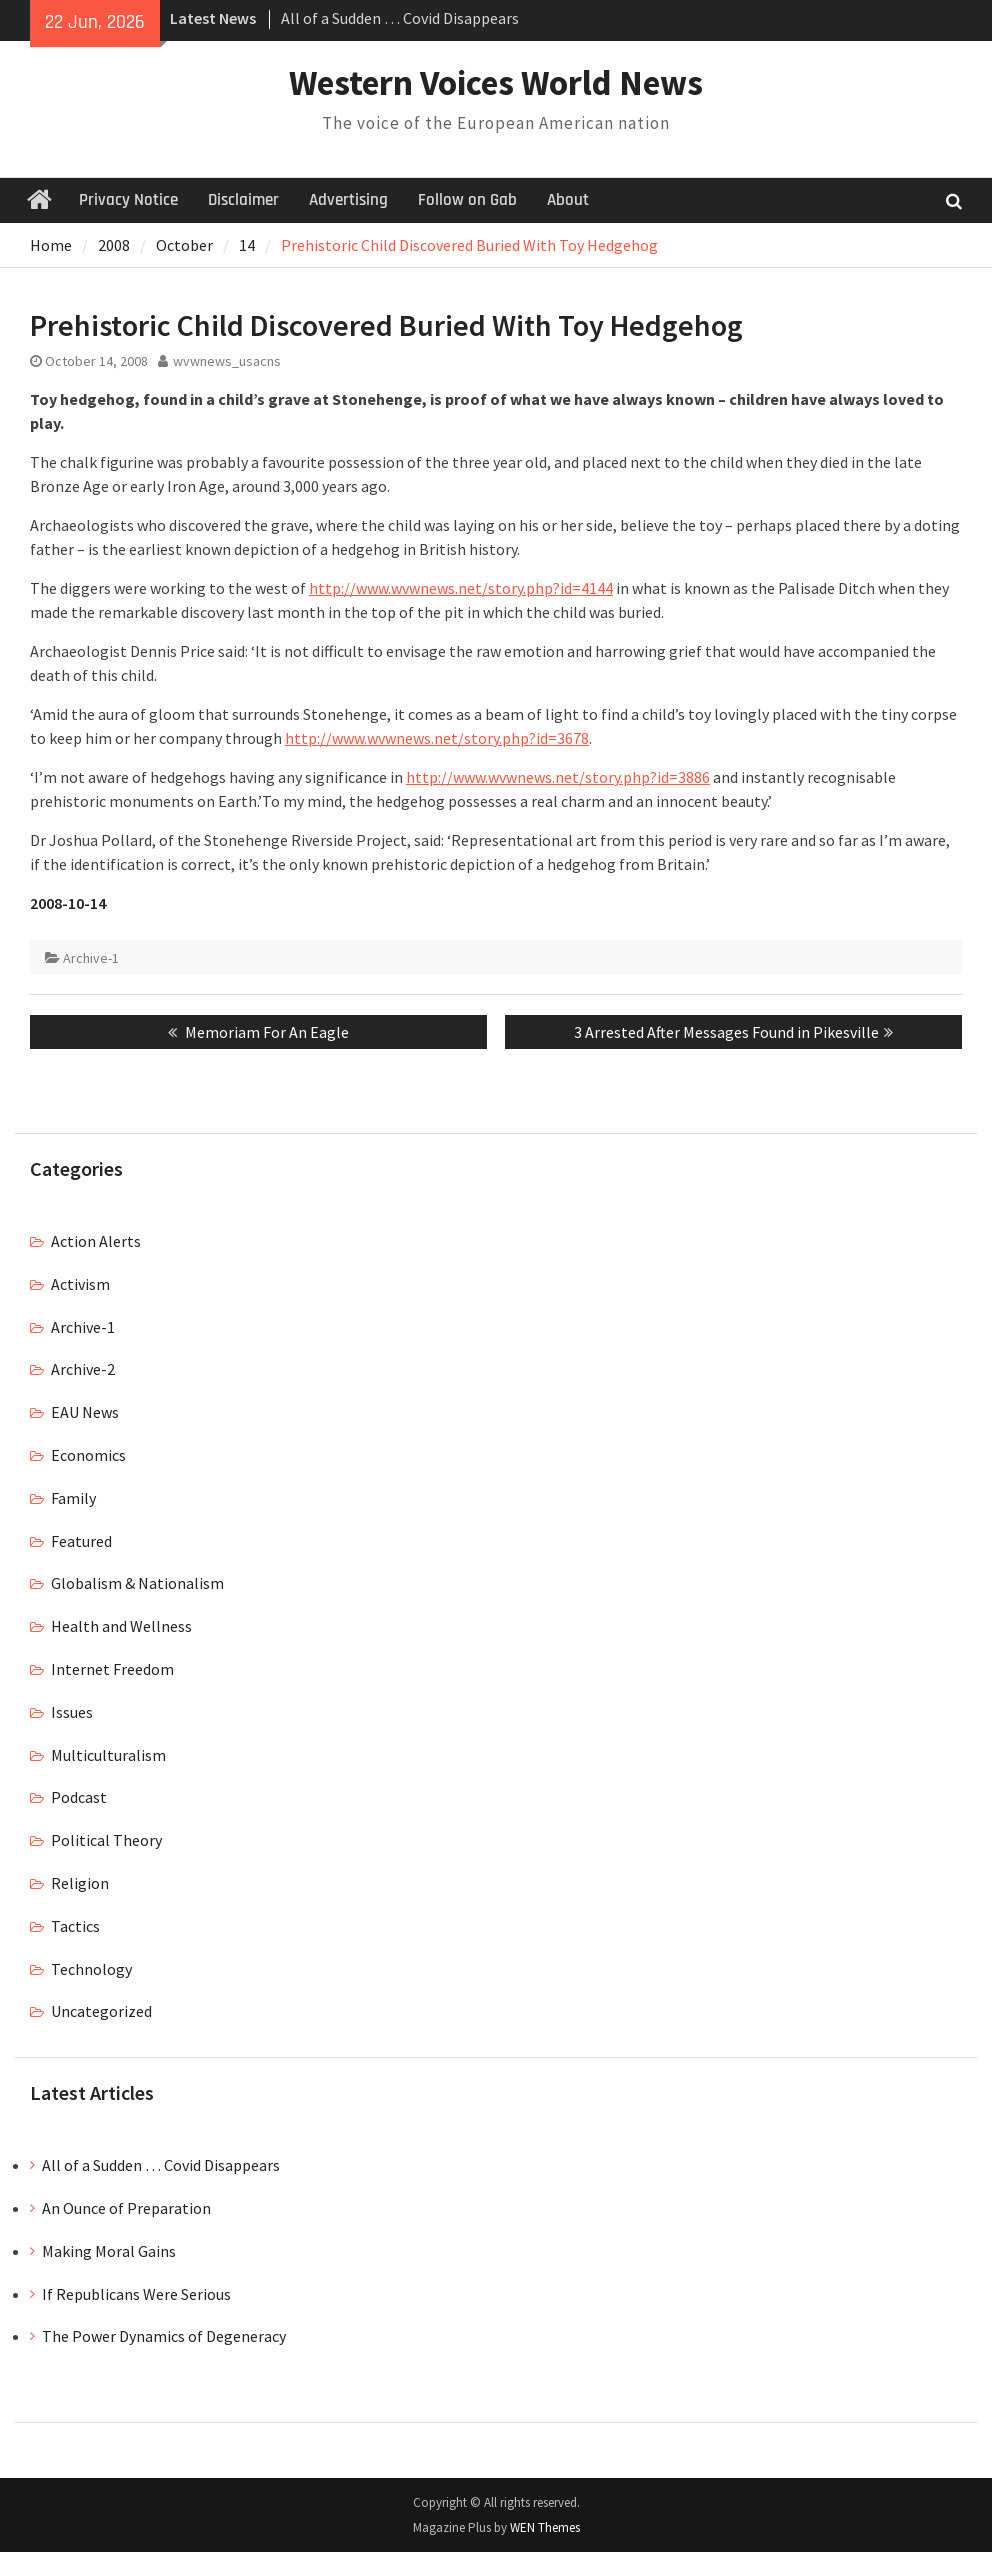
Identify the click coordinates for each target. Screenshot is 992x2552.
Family (73, 1498)
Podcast (79, 1797)
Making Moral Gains (109, 2251)
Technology (91, 1969)
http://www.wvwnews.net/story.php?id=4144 (461, 588)
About (568, 200)
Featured (81, 1541)
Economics (88, 1455)
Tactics (75, 1926)
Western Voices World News (496, 83)
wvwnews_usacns (227, 361)
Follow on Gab (467, 200)
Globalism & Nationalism (137, 1583)
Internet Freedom (112, 1669)
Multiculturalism (108, 1755)
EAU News (85, 1412)
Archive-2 (83, 1369)
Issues (72, 1712)
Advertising (348, 200)
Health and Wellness (121, 1626)
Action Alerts (96, 1241)
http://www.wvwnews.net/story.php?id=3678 (437, 738)
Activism (80, 1284)
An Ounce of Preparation (126, 2208)
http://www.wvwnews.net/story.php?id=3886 (558, 777)
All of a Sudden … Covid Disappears (400, 18)
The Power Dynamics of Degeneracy (164, 2336)
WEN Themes (545, 2527)
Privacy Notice (128, 200)
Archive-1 (91, 958)
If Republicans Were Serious (136, 2294)
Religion (80, 1883)
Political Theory (106, 1840)
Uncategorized (101, 2011)
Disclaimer (243, 200)
